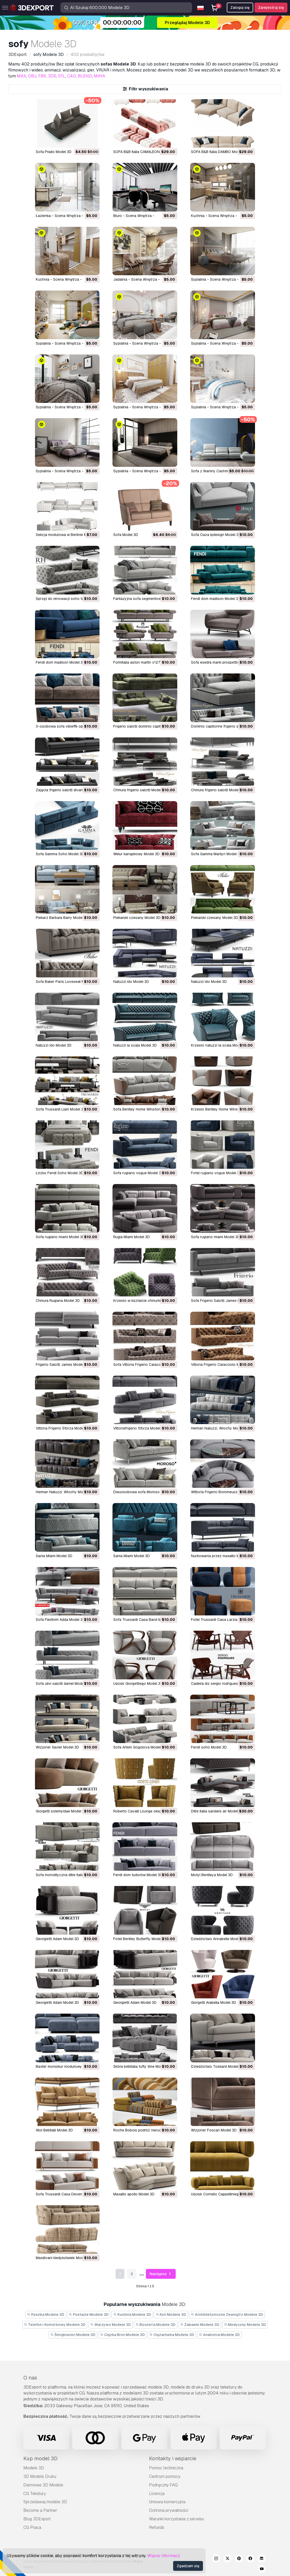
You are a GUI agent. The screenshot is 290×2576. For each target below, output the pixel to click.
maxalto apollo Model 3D (133, 2194)
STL (61, 76)
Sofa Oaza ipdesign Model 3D (216, 534)
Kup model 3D (40, 2458)
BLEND (85, 76)
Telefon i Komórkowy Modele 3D (55, 2324)
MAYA (99, 76)
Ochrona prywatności (168, 2510)
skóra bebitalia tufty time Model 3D (142, 2066)
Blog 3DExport (37, 2519)
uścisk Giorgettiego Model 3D (138, 1683)
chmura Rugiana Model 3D (58, 1300)
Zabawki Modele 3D (199, 2324)
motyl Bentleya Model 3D (212, 1875)
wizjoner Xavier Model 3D (57, 1747)
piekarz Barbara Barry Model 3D (62, 917)
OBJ (32, 76)
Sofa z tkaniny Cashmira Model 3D (220, 471)
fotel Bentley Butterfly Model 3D (140, 1938)
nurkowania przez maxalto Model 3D (221, 1556)
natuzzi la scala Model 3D (135, 1045)
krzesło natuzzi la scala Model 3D (219, 1045)
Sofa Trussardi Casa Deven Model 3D (67, 2194)
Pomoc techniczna (166, 2468)
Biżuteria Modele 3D (156, 2324)
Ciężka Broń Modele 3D (122, 2334)
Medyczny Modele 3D (245, 2324)
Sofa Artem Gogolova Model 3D (139, 1747)
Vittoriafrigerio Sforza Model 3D (139, 1428)
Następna (161, 2274)
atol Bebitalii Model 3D (54, 2130)
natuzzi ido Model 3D (131, 981)
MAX (21, 76)
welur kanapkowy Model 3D (136, 854)
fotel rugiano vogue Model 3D (216, 1173)
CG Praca (32, 2527)
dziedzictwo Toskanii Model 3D (217, 2066)
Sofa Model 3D (125, 534)
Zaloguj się (240, 7)
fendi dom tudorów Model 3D (137, 1875)
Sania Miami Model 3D (54, 1556)
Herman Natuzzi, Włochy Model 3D (220, 1428)
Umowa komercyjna (167, 2502)
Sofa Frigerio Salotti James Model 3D (222, 1300)
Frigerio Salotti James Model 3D (62, 1364)
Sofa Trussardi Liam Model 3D (61, 1109)
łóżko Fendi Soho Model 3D (59, 1173)
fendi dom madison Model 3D (216, 598)
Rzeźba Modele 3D (45, 2314)
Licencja (157, 2493)
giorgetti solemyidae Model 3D (61, 1811)
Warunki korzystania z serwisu (176, 2519)
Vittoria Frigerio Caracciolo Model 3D (221, 1364)
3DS (52, 76)
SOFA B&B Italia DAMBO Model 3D (219, 151)
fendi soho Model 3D (209, 1747)
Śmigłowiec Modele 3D (72, 2334)
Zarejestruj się (271, 7)
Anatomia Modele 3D (219, 2334)
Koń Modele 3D (171, 2314)
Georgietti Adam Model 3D (57, 1938)
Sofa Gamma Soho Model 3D (60, 854)
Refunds (156, 2527)
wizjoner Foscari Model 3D (214, 2130)
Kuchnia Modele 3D (132, 2314)
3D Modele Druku (39, 2476)
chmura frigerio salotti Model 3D (140, 790)
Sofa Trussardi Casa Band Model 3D (143, 1619)
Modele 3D (33, 2468)
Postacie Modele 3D (89, 2314)
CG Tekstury (34, 2493)
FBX (42, 76)
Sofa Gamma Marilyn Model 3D (216, 854)
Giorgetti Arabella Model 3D (213, 2002)
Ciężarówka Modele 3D (172, 2334)
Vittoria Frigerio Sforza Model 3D (63, 1428)
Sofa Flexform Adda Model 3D (60, 1619)
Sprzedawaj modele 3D (45, 2502)
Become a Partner (40, 2510)
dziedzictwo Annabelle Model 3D (218, 1938)
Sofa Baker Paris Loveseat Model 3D (66, 981)
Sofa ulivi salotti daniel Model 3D (63, 1683)
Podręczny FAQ (163, 2485)
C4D (71, 76)
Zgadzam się (188, 2566)
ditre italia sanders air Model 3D (217, 1811)
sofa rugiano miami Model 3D (60, 1237)
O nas (30, 2377)
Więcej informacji (163, 2555)
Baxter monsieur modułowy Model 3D (67, 2066)
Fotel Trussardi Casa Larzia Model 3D (222, 1619)
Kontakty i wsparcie (172, 2458)
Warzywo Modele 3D (110, 2324)
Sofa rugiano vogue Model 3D (138, 1173)
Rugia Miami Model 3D (131, 1237)
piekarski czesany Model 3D (136, 917)
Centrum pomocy (164, 2476)
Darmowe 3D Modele (43, 2485)
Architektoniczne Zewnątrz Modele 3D (227, 2314)
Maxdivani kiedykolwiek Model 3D (64, 2257)
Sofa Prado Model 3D (54, 151)
